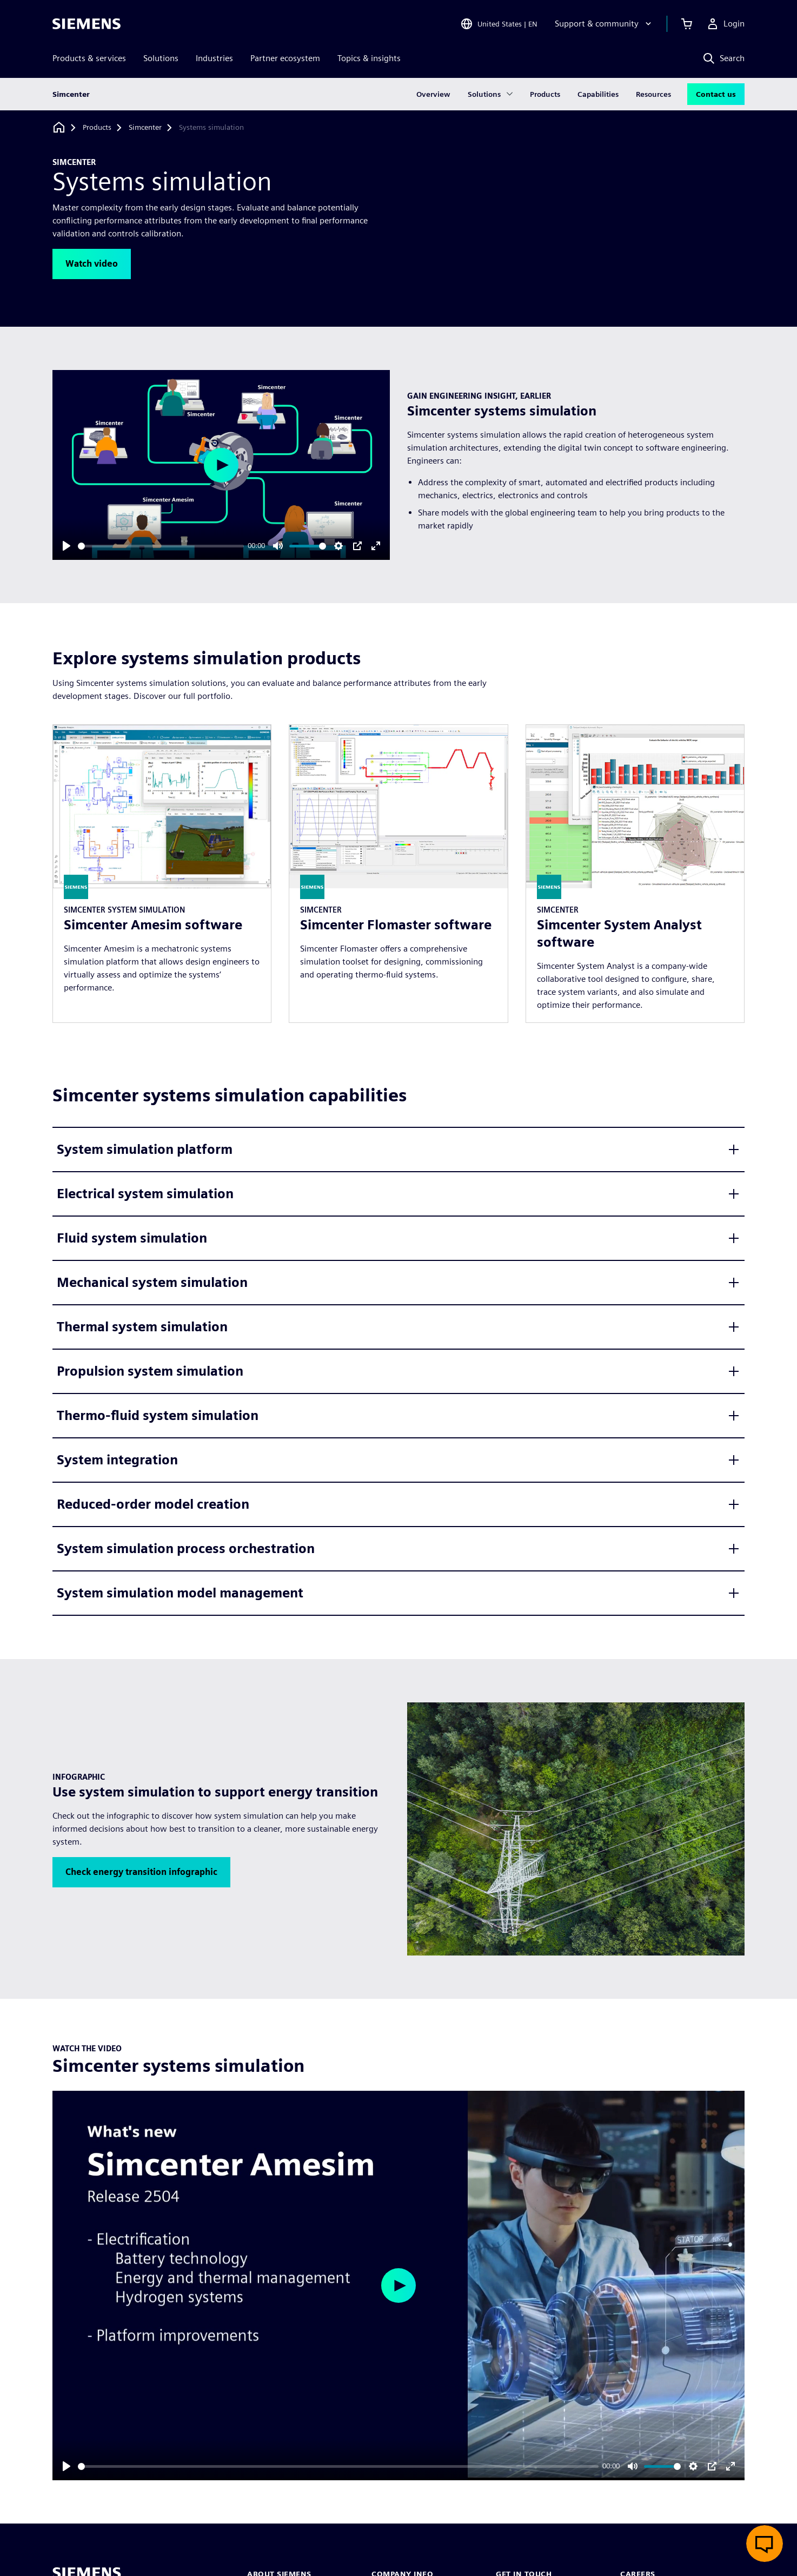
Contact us (716, 94)
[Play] (66, 545)
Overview (433, 94)
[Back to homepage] (58, 127)
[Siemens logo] (86, 23)
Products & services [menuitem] (89, 58)
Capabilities (598, 94)
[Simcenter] (145, 128)
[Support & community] (604, 24)
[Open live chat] (764, 2543)
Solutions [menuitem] (160, 58)
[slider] (161, 546)
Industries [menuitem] (214, 58)
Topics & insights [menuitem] (369, 58)
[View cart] (687, 24)
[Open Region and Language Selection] (499, 24)
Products (545, 94)
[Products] (97, 128)
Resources (653, 94)
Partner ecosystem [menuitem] (285, 58)
